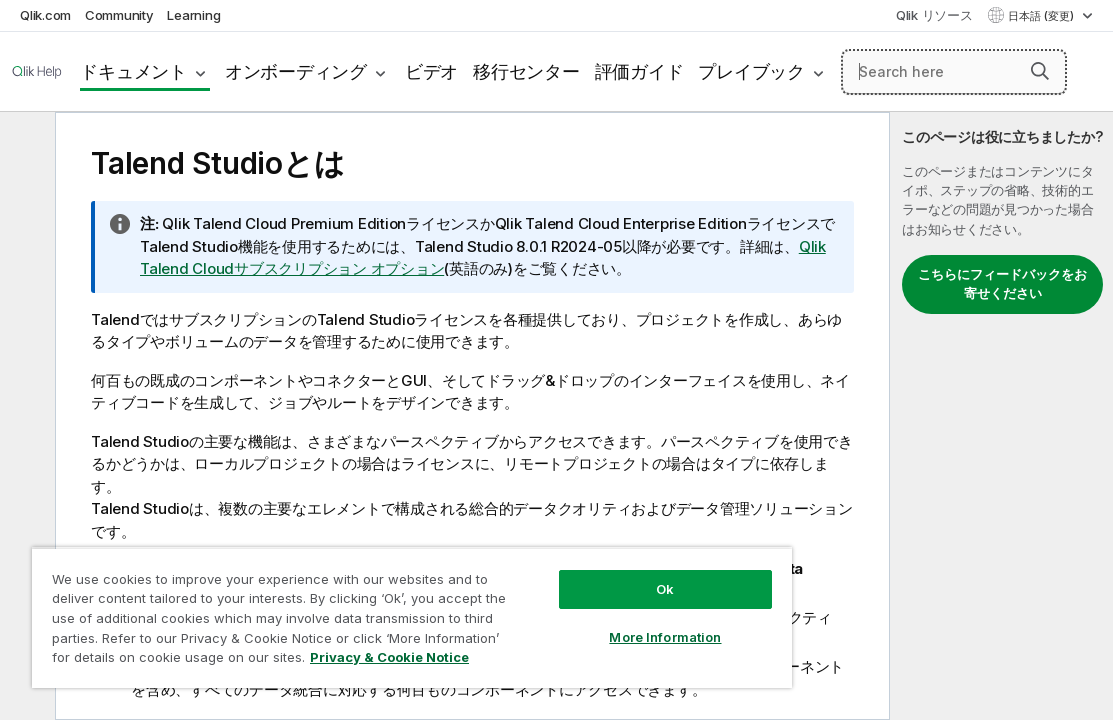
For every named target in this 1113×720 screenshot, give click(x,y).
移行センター (526, 71)
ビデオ (431, 71)
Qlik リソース (934, 15)
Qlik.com (45, 15)
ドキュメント (133, 71)
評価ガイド (639, 71)
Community (119, 15)
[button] (1040, 71)
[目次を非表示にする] (25, 143)
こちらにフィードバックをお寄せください (1002, 284)
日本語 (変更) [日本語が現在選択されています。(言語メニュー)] (1042, 16)
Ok (568, 574)
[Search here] (954, 72)
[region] (355, 610)
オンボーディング (296, 71)
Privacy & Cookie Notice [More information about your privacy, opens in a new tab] (322, 661)
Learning (193, 15)
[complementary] (1001, 416)
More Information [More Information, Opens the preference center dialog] (568, 622)
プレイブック (751, 71)
